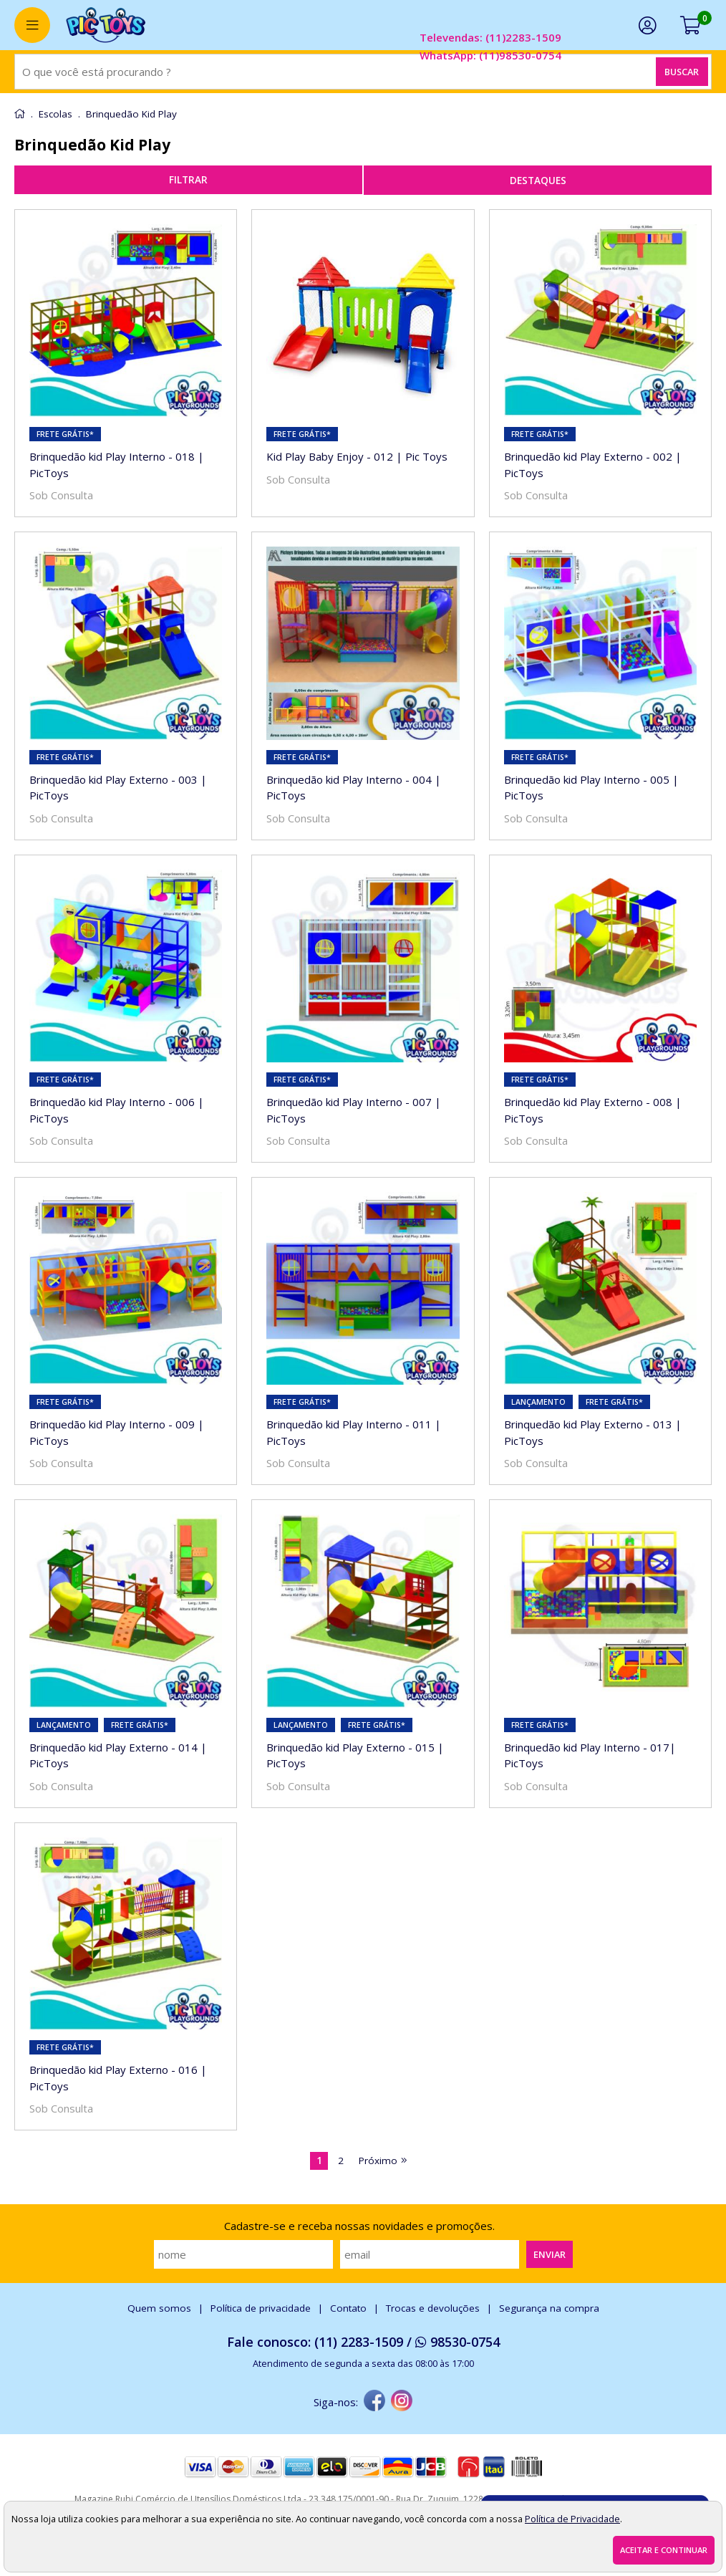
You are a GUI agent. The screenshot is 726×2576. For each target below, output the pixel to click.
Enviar (549, 2254)
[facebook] (374, 2402)
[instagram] (401, 2402)
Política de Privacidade (572, 2518)
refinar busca (188, 179)
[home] (105, 25)
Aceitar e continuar (663, 2549)
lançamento (538, 1402)
